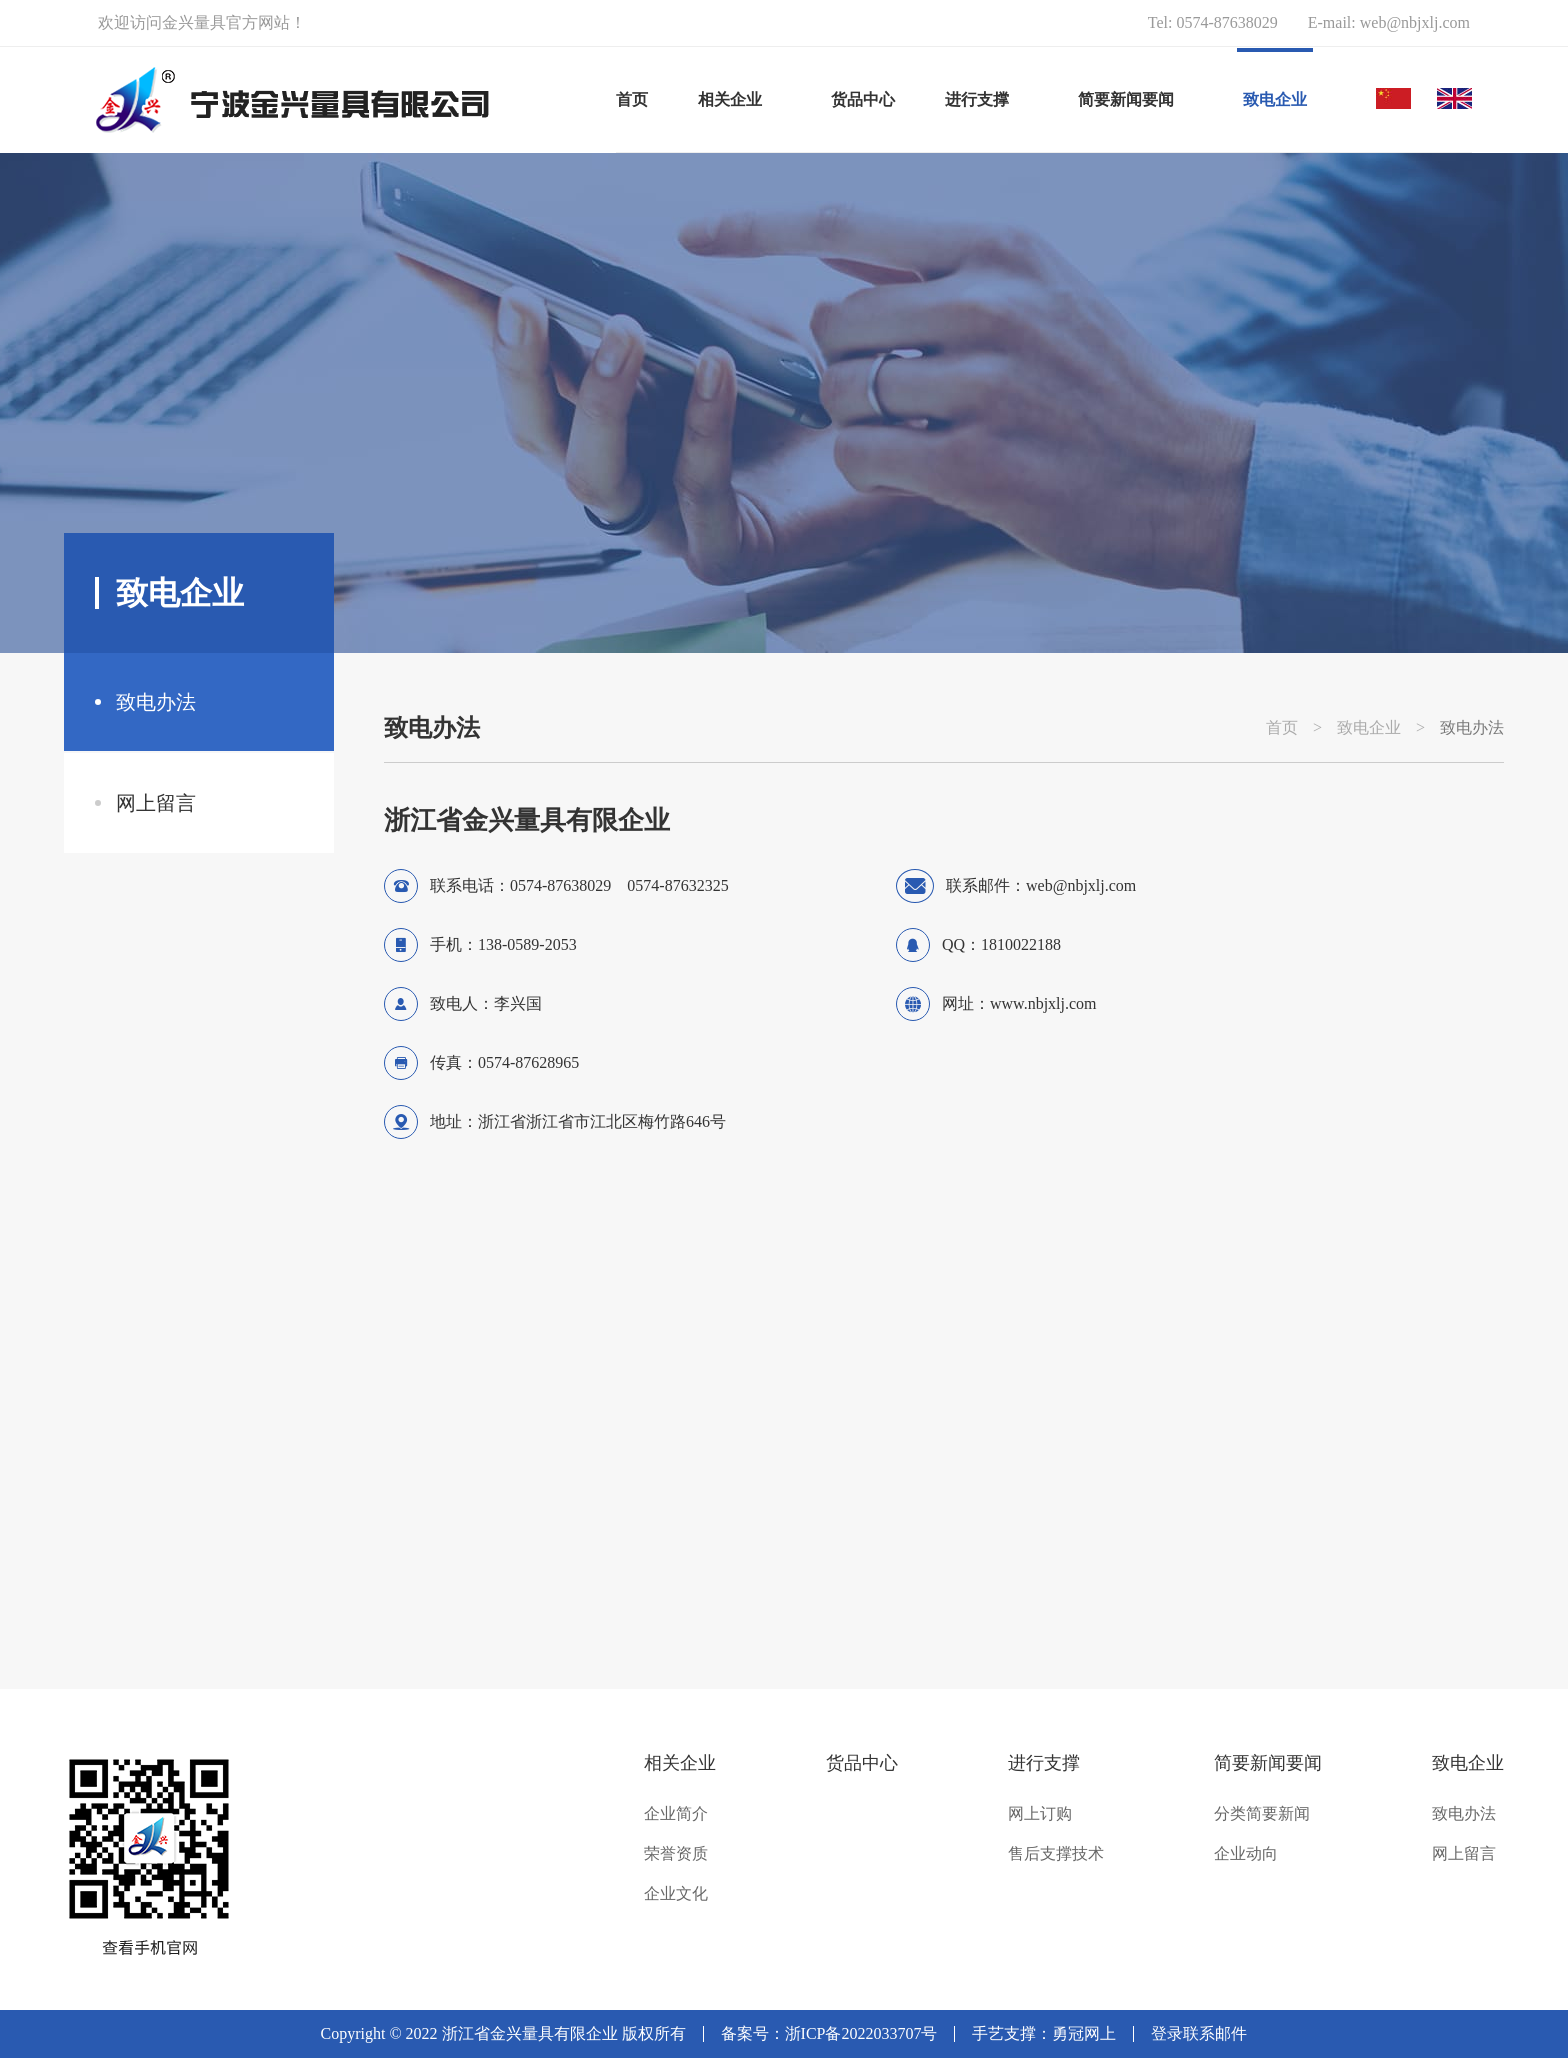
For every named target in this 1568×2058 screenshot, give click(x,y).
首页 (632, 99)
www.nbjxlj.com (1043, 1003)
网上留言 (156, 803)
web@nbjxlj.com (1415, 22)
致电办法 (156, 702)
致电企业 (1369, 728)
